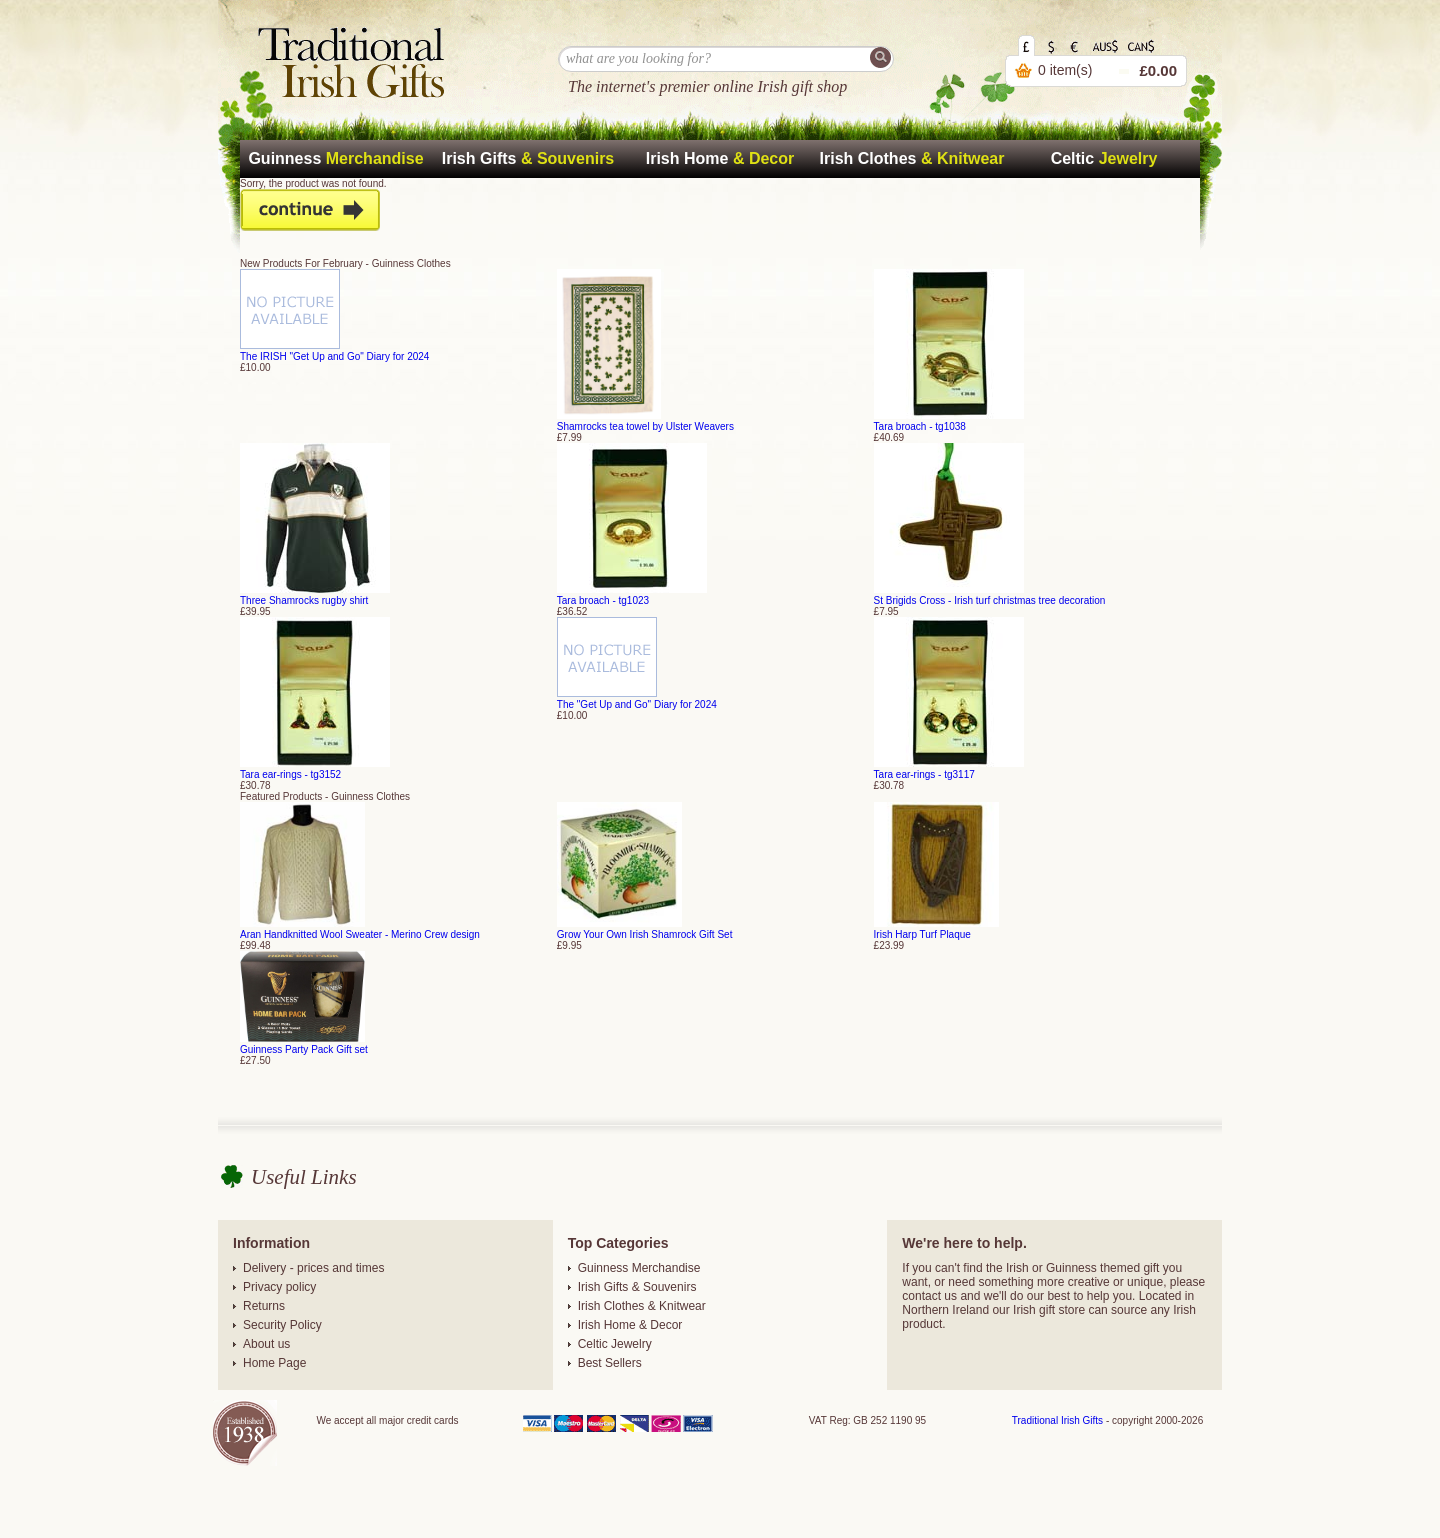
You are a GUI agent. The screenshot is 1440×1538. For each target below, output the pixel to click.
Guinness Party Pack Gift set (304, 1049)
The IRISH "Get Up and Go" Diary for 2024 (334, 356)
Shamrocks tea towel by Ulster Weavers (645, 426)
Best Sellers (610, 1363)
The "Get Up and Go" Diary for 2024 (637, 704)
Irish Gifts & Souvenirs (637, 1287)
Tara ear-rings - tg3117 (924, 774)
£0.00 (1158, 70)
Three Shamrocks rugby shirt (304, 600)
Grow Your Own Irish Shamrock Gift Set (645, 934)
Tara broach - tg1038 (920, 426)
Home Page (274, 1363)
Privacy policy (279, 1287)
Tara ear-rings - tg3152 (290, 774)
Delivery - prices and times (313, 1268)
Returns (264, 1306)
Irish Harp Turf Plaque (922, 934)
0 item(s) (1065, 70)
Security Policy (282, 1325)
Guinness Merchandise (639, 1268)
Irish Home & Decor (630, 1325)
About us (266, 1344)
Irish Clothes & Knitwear (642, 1306)
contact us (929, 1296)
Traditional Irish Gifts (1057, 1420)
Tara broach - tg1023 (603, 600)
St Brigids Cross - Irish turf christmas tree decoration (990, 600)
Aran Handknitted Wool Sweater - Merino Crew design (360, 934)
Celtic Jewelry (615, 1344)
